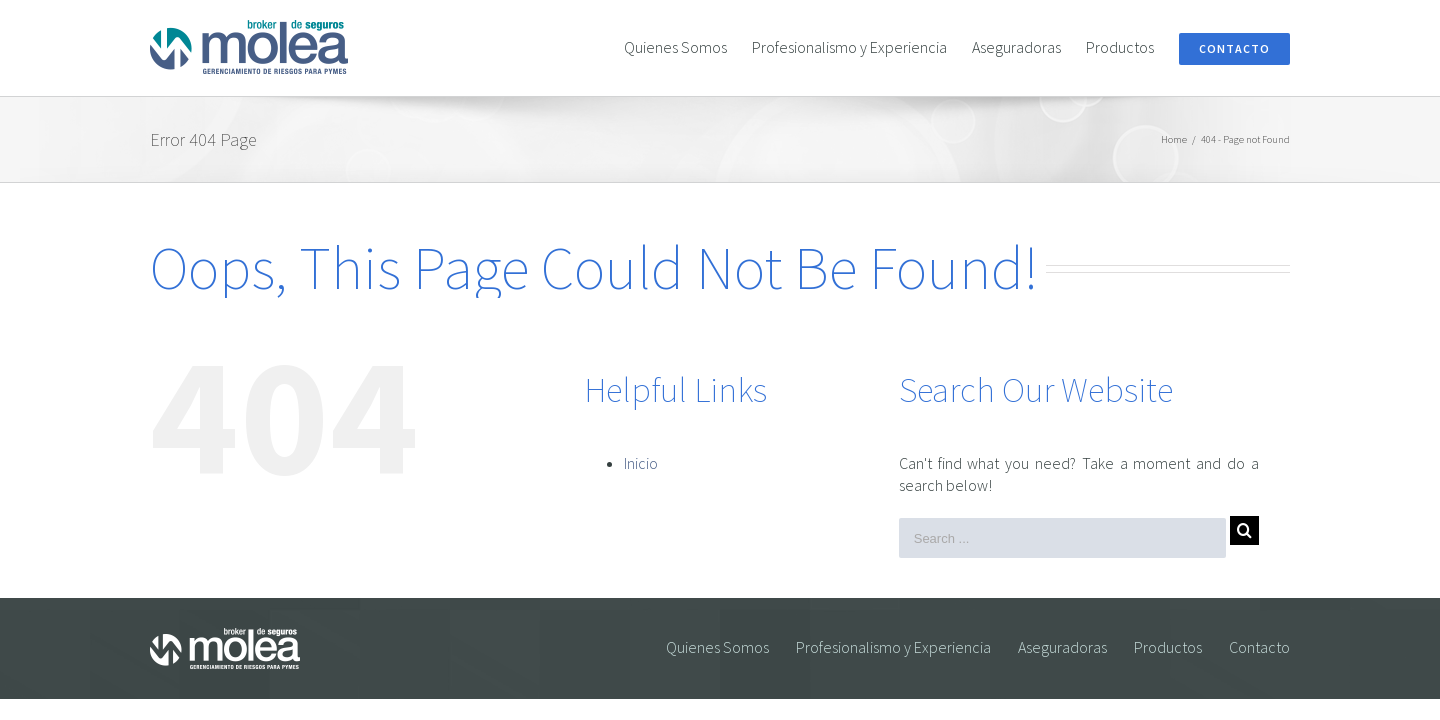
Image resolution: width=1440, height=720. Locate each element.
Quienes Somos (717, 647)
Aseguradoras (1062, 647)
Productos (1168, 647)
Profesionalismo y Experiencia (893, 647)
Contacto (1259, 647)
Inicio (641, 463)
